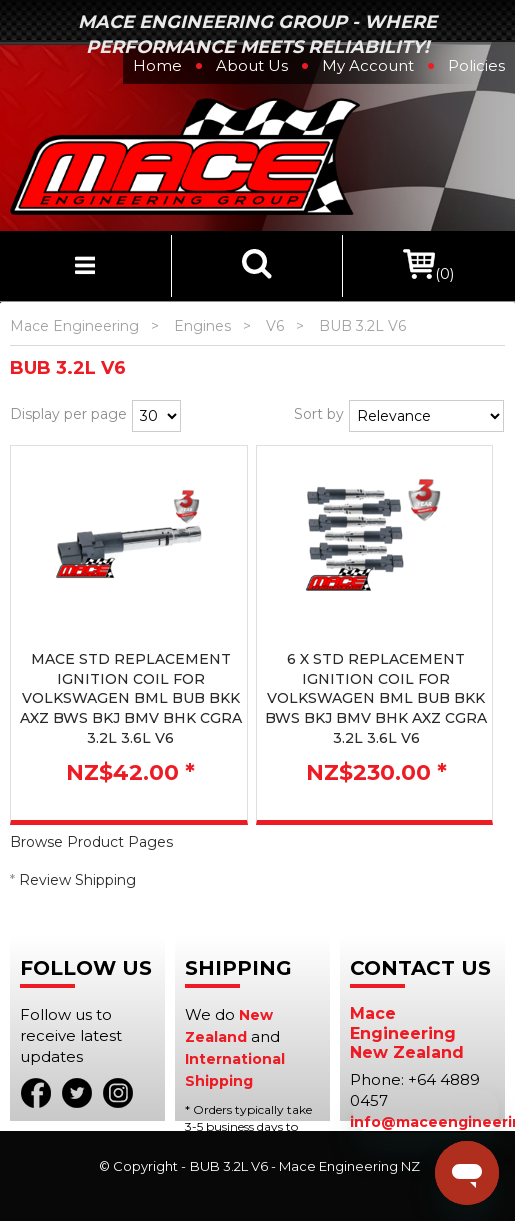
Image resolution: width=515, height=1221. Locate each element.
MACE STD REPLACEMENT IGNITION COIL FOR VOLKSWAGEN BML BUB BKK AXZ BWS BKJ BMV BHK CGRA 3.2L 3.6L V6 (131, 698)
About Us (252, 65)
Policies (476, 65)
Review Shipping (77, 880)
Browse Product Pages (91, 842)
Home (157, 65)
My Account (368, 65)
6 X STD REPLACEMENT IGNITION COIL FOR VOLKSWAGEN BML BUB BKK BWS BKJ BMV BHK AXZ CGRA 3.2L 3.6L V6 (376, 698)
